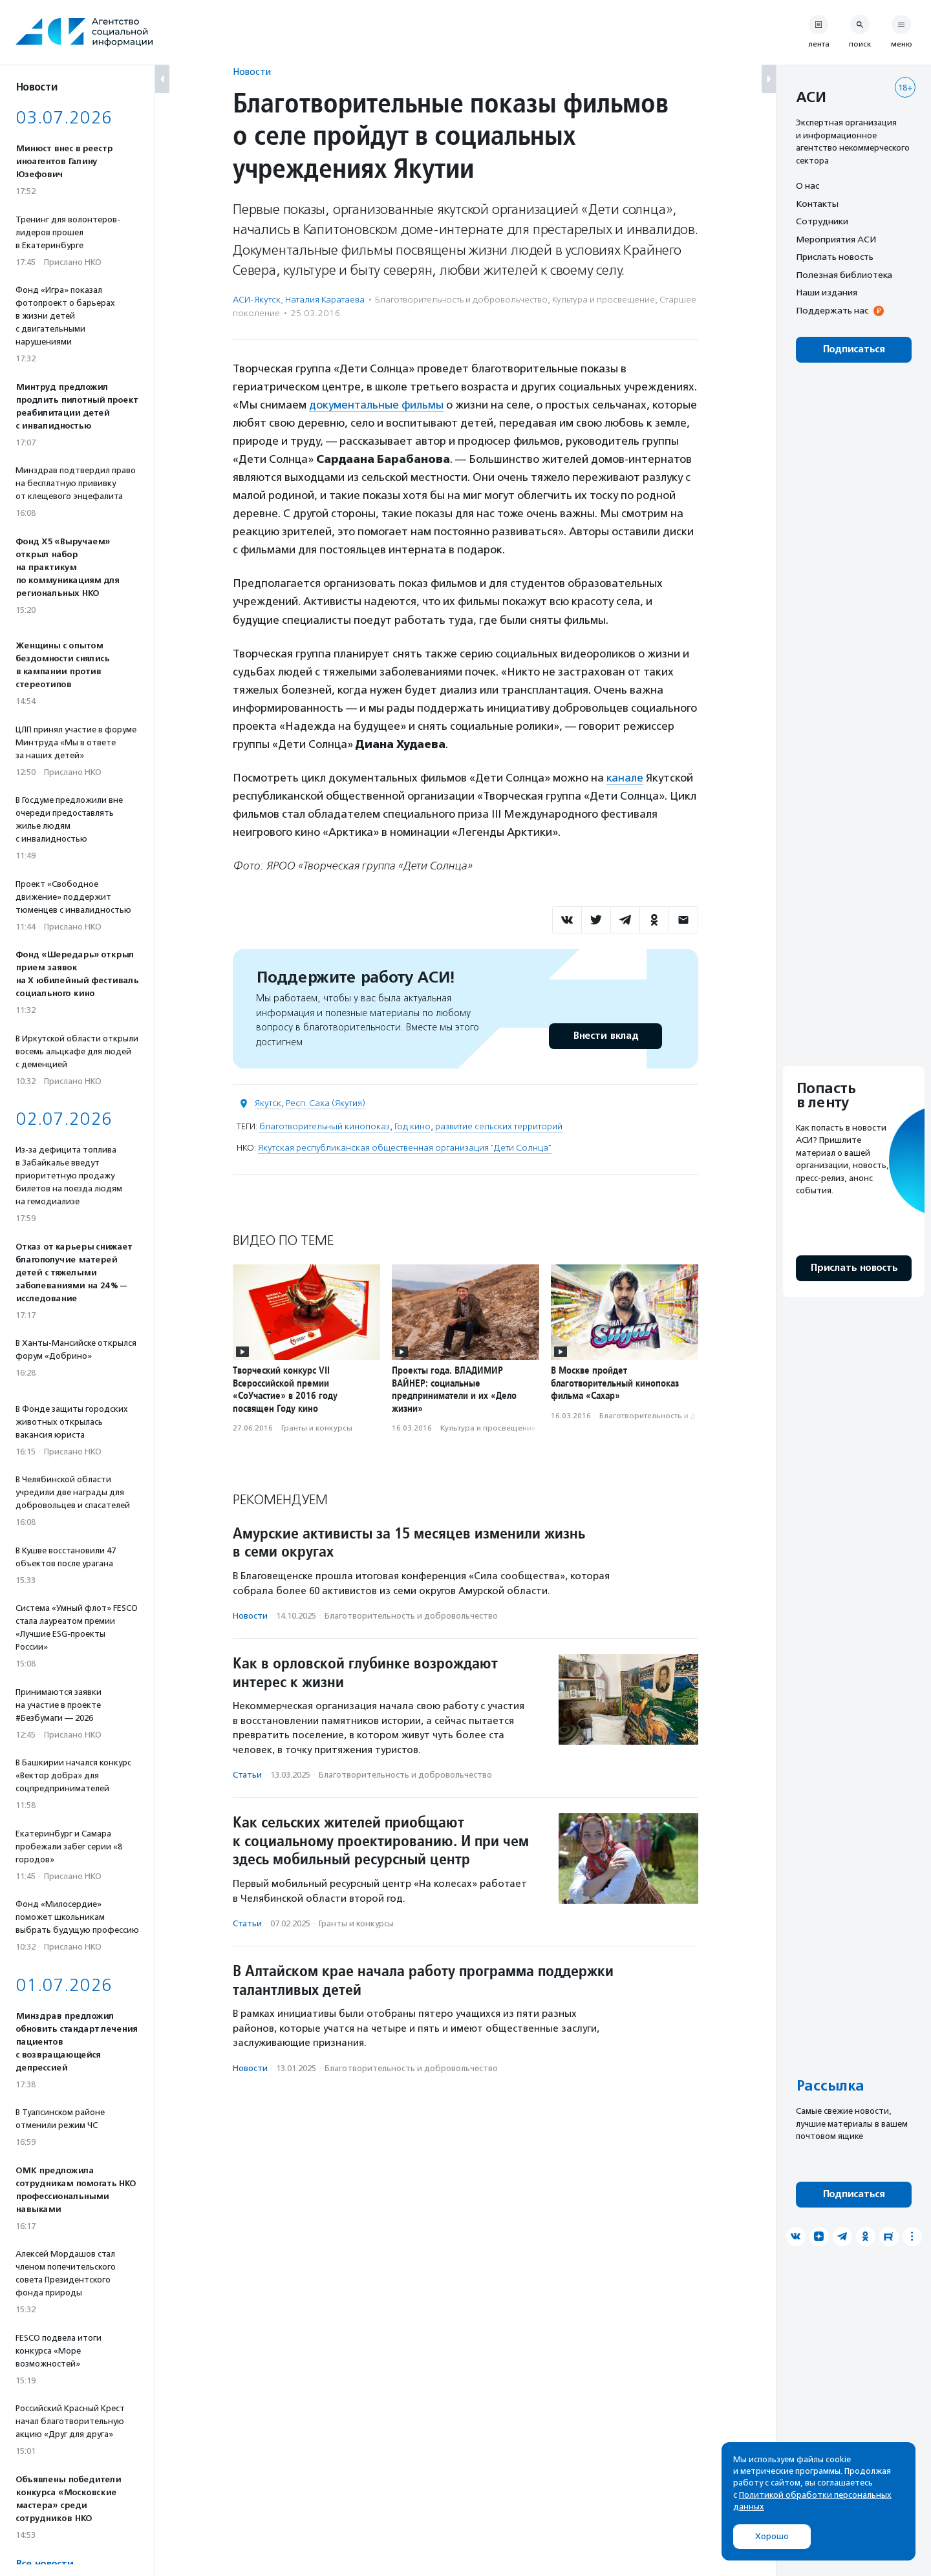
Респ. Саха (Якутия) (325, 1103)
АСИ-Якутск (257, 299)
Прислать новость (834, 256)
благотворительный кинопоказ (324, 1126)
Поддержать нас (832, 310)
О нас (807, 185)
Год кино (412, 1126)
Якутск (268, 1103)
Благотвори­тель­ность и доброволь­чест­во (461, 299)
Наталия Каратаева (325, 299)
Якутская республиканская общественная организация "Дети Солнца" (404, 1147)
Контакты (817, 203)
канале (624, 777)
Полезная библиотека (844, 275)
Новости (252, 71)
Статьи (247, 1775)
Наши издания (826, 292)
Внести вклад (605, 1036)
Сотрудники (822, 221)
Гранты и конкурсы (316, 1427)
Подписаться (853, 349)
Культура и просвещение (603, 299)
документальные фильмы (376, 404)
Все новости (44, 2564)
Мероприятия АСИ (836, 239)
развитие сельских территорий (498, 1126)
